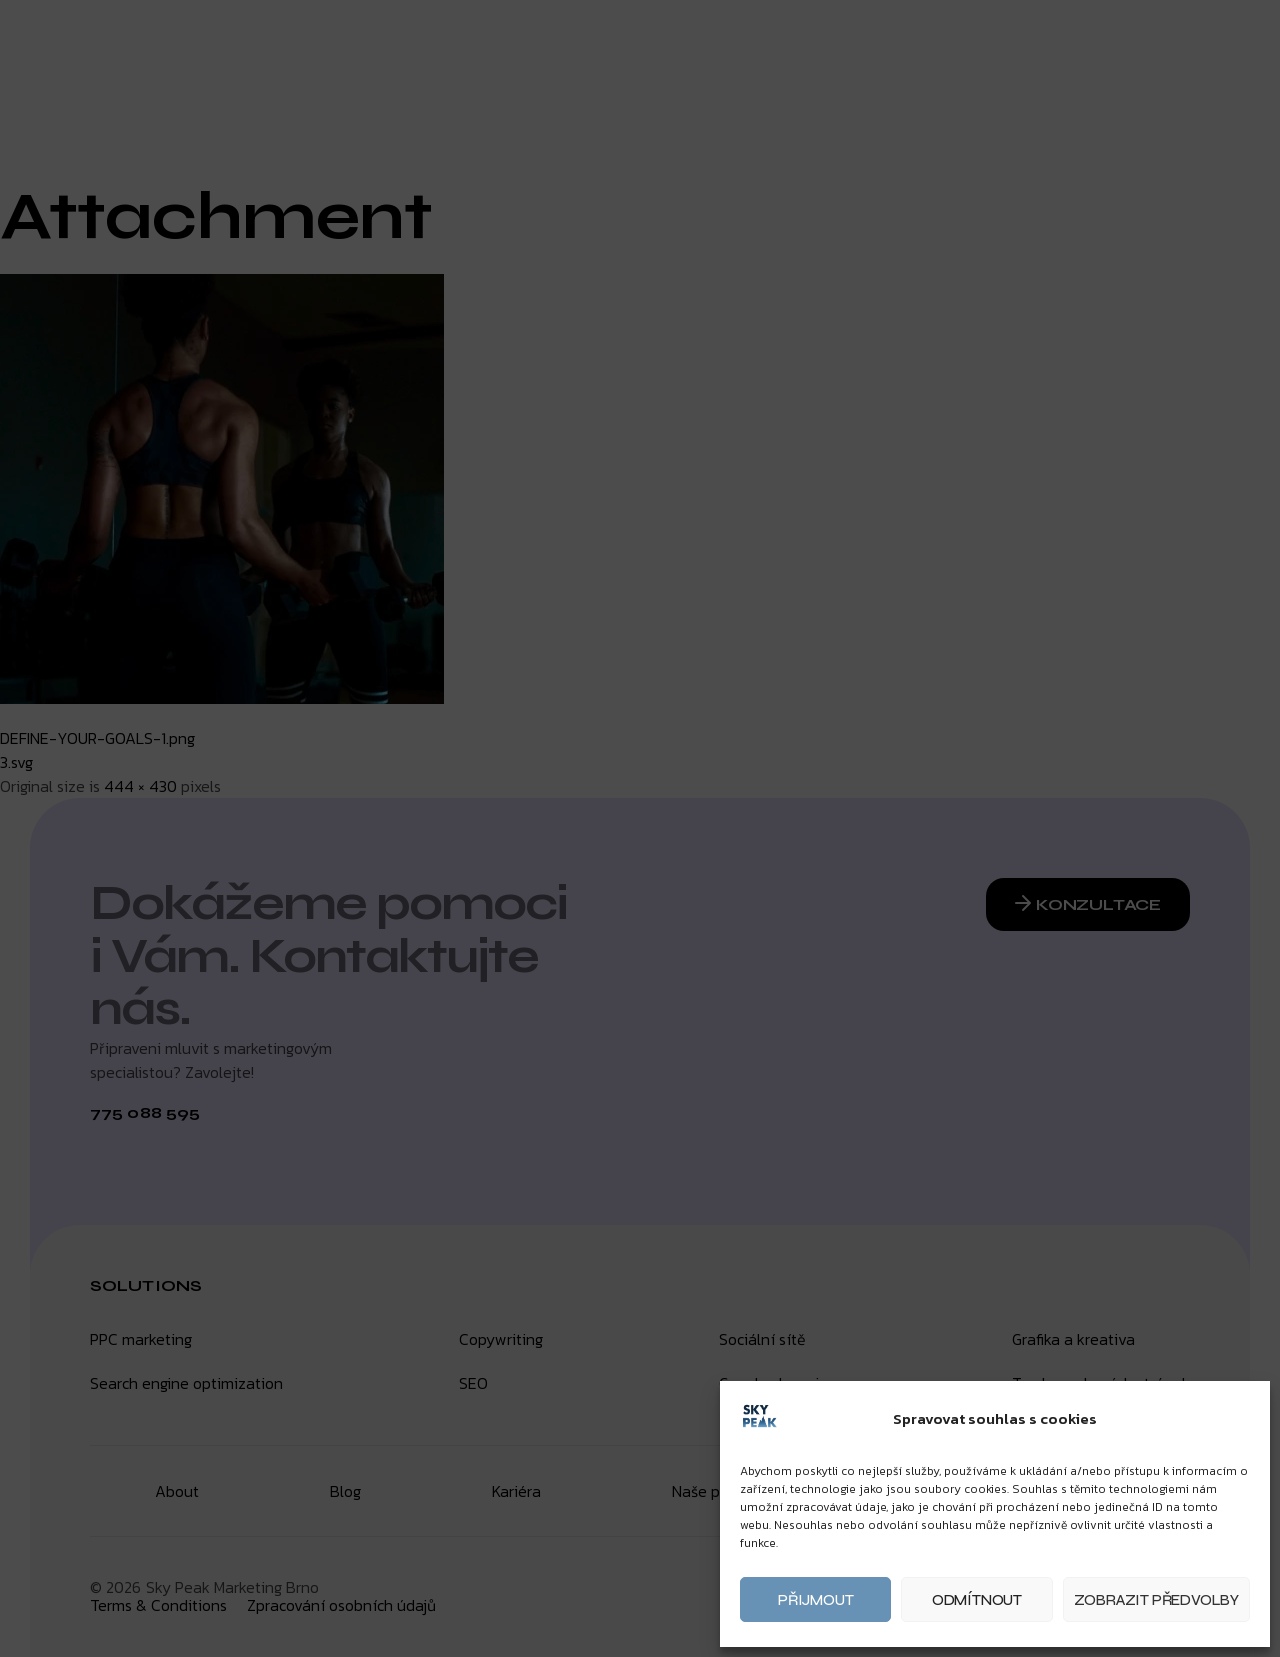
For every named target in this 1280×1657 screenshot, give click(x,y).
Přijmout (815, 1600)
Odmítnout (977, 1600)
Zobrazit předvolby (1156, 1600)
